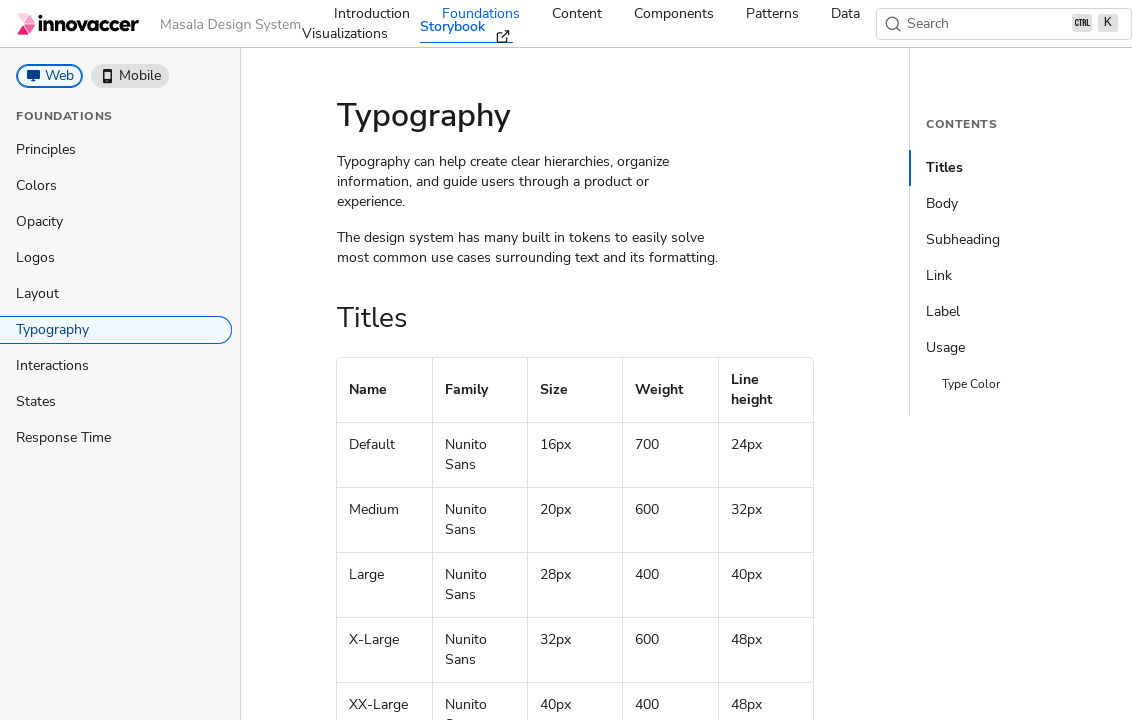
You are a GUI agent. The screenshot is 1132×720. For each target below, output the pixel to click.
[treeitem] (116, 150)
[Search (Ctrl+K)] (1004, 24)
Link (939, 275)
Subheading (963, 239)
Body (942, 203)
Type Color (971, 384)
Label (943, 311)
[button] (49, 76)
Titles (944, 167)
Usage (945, 347)
